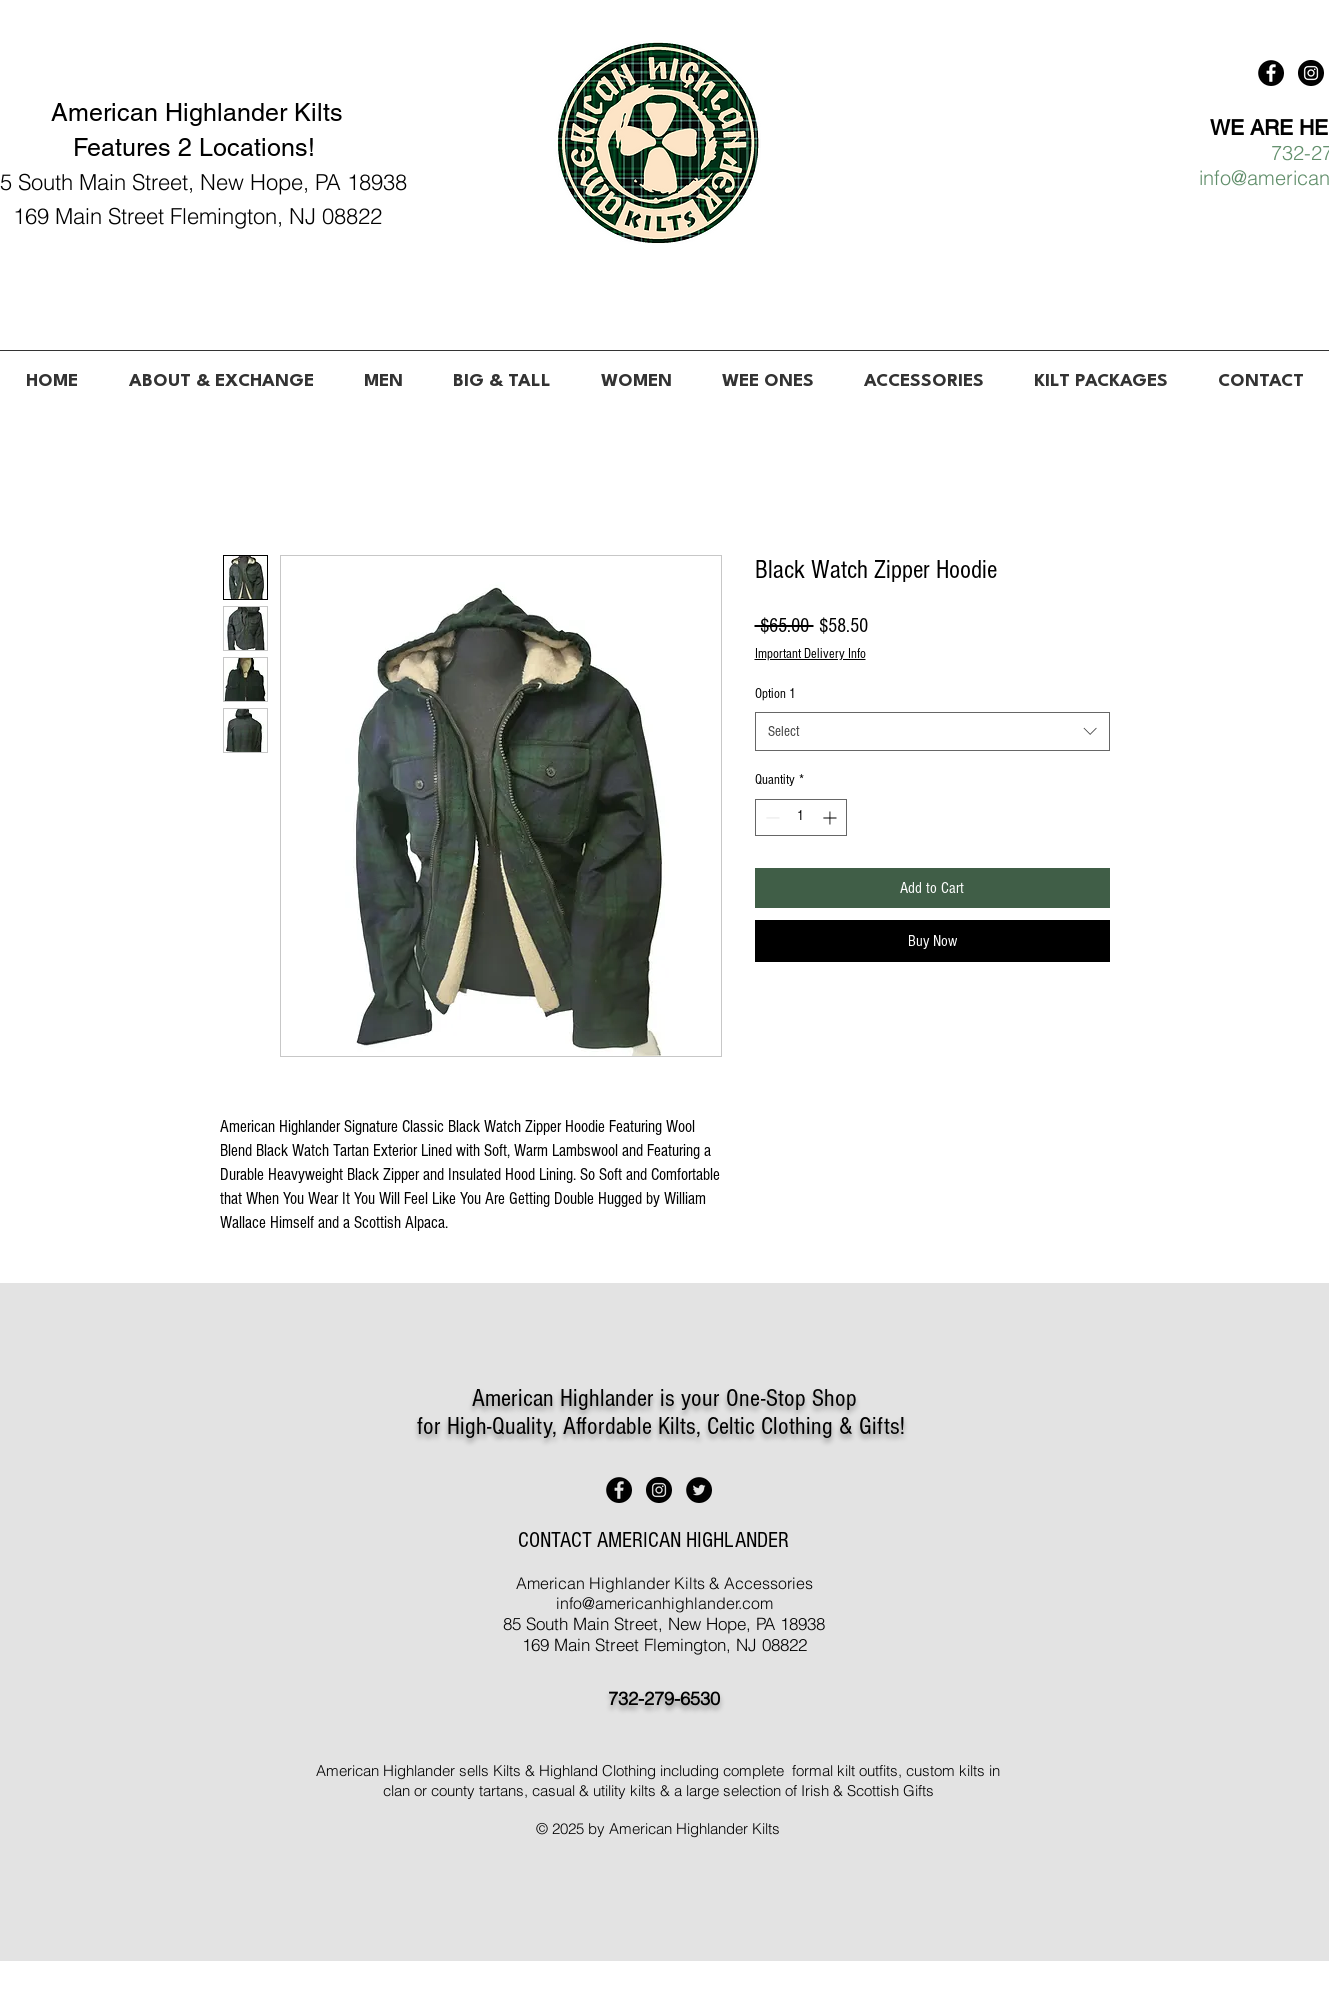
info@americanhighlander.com (664, 1603)
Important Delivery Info (810, 654)
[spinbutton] (801, 817)
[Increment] (831, 817)
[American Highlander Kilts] (1271, 73)
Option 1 (775, 694)
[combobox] (932, 731)
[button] (383, 373)
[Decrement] (770, 817)
